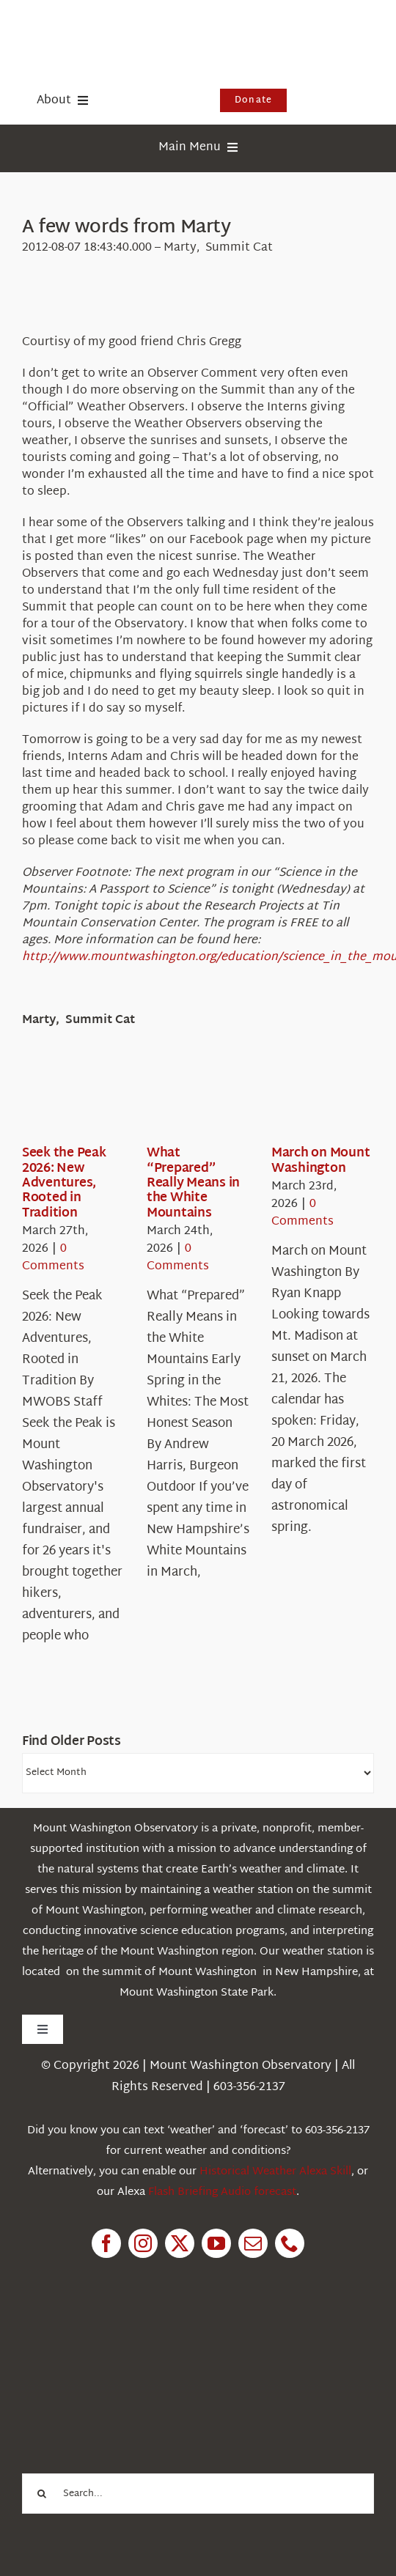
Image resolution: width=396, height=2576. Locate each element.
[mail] (253, 2243)
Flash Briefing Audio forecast (222, 2192)
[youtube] (216, 2243)
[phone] (289, 2243)
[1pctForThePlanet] (132, 2340)
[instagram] (143, 2243)
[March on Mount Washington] (324, 1100)
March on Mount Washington (320, 1160)
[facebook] (106, 2243)
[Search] (42, 2493)
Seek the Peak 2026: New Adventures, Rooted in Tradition (64, 1183)
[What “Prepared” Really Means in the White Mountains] (199, 1100)
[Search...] (198, 2493)
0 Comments (53, 1258)
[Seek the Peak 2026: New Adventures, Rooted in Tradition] (75, 1100)
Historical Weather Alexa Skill (275, 2172)
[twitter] (179, 2243)
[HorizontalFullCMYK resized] (132, 28)
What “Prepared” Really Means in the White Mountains (193, 1183)
